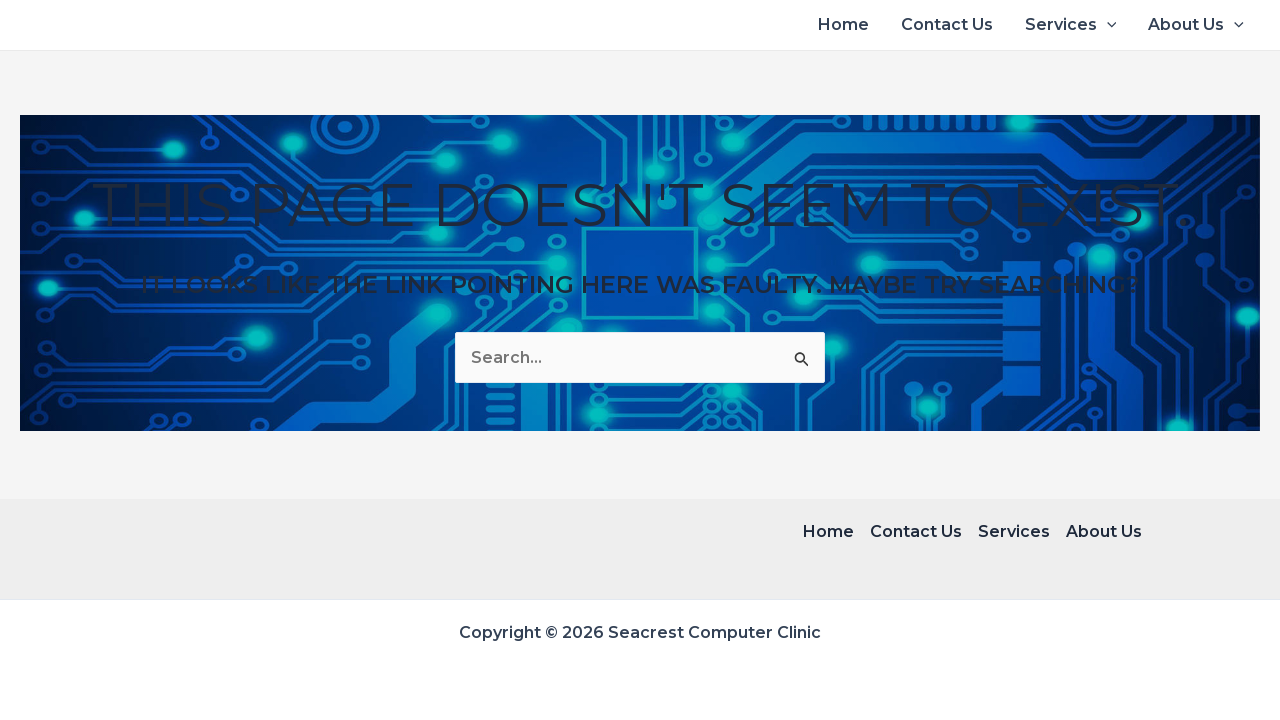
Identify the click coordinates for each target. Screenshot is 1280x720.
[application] (1107, 25)
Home (843, 24)
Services (1071, 25)
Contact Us (947, 24)
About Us (1196, 25)
